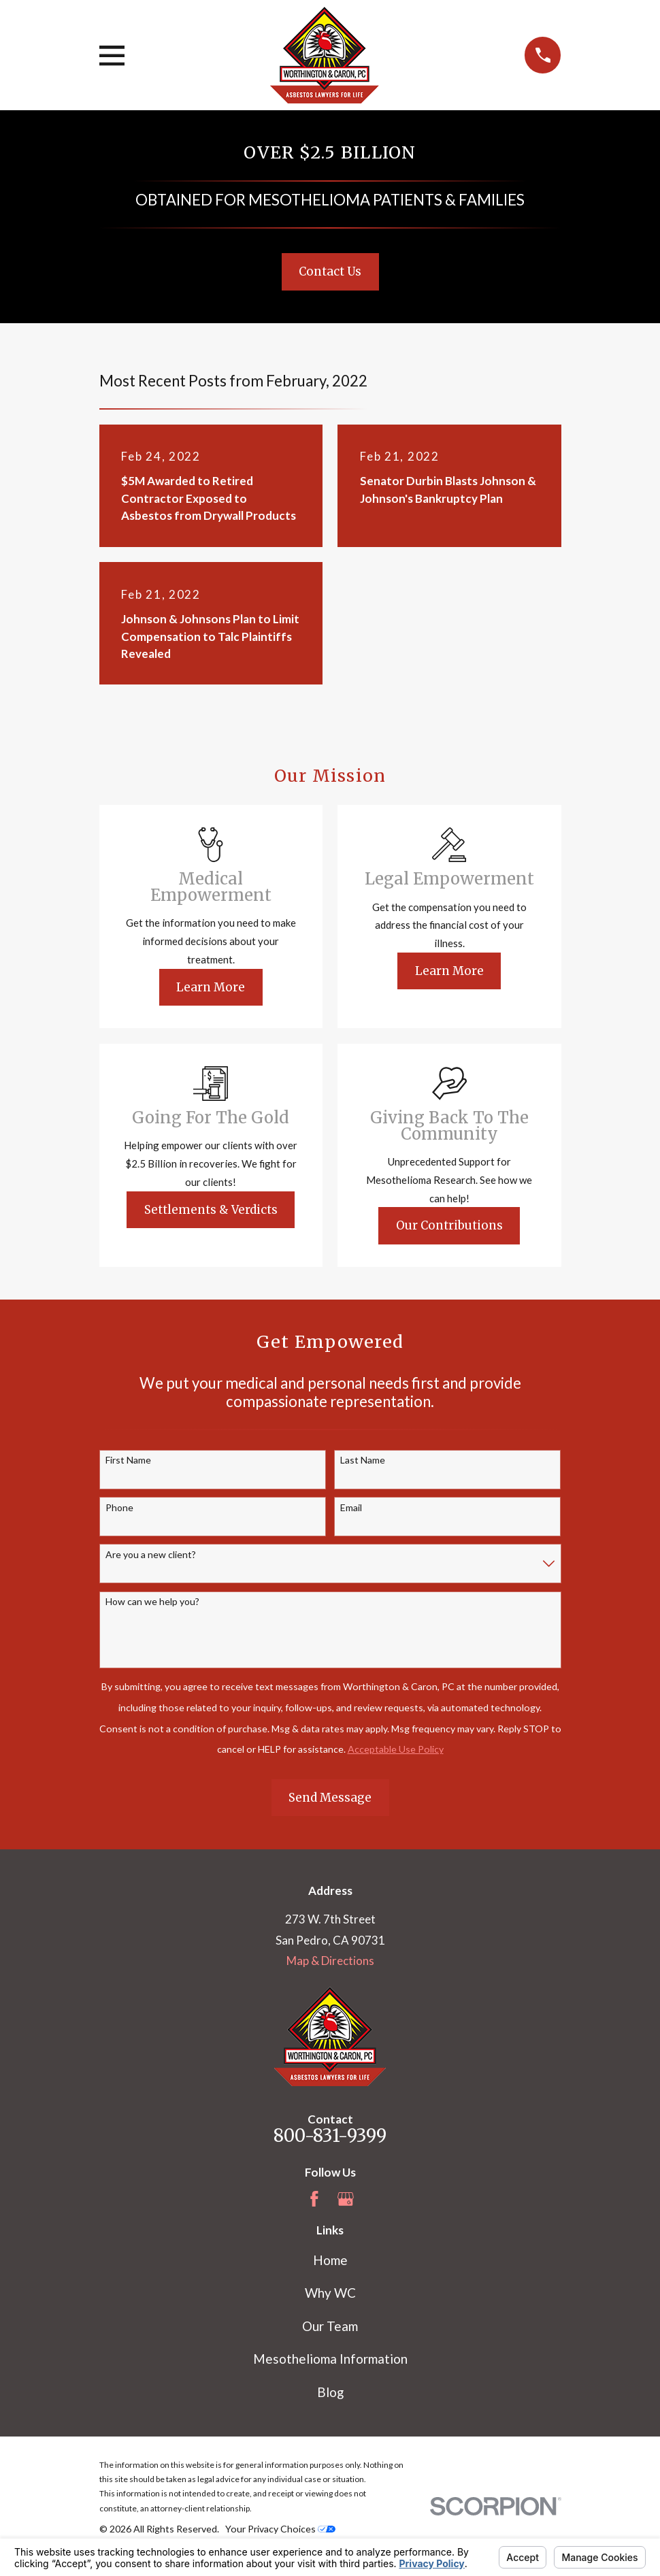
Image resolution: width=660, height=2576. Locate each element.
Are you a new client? (150, 1554)
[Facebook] (314, 2199)
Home (330, 2260)
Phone (119, 1507)
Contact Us (330, 271)
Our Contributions (449, 1225)
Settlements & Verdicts (211, 1209)
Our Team (330, 2326)
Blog (330, 2392)
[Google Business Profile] (345, 2199)
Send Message (330, 1797)
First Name (128, 1460)
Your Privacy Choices (280, 2528)
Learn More (210, 987)
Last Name (362, 1460)
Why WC (330, 2292)
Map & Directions (330, 1960)
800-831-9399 (330, 2136)
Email (351, 1507)
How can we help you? (152, 1601)
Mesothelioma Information (330, 2358)
